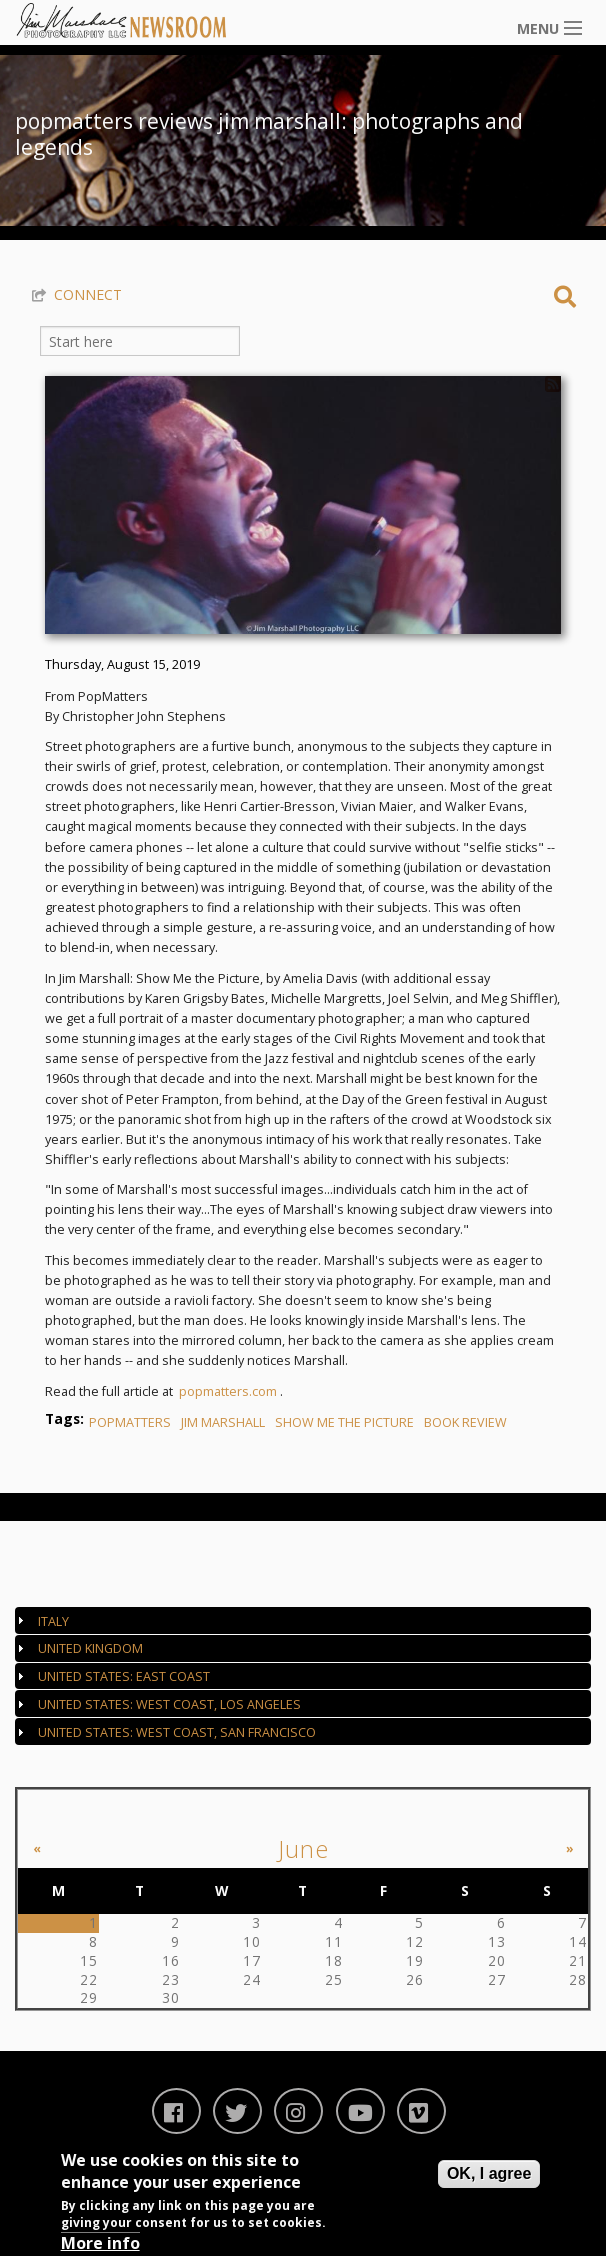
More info (100, 2243)
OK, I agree (489, 2173)
